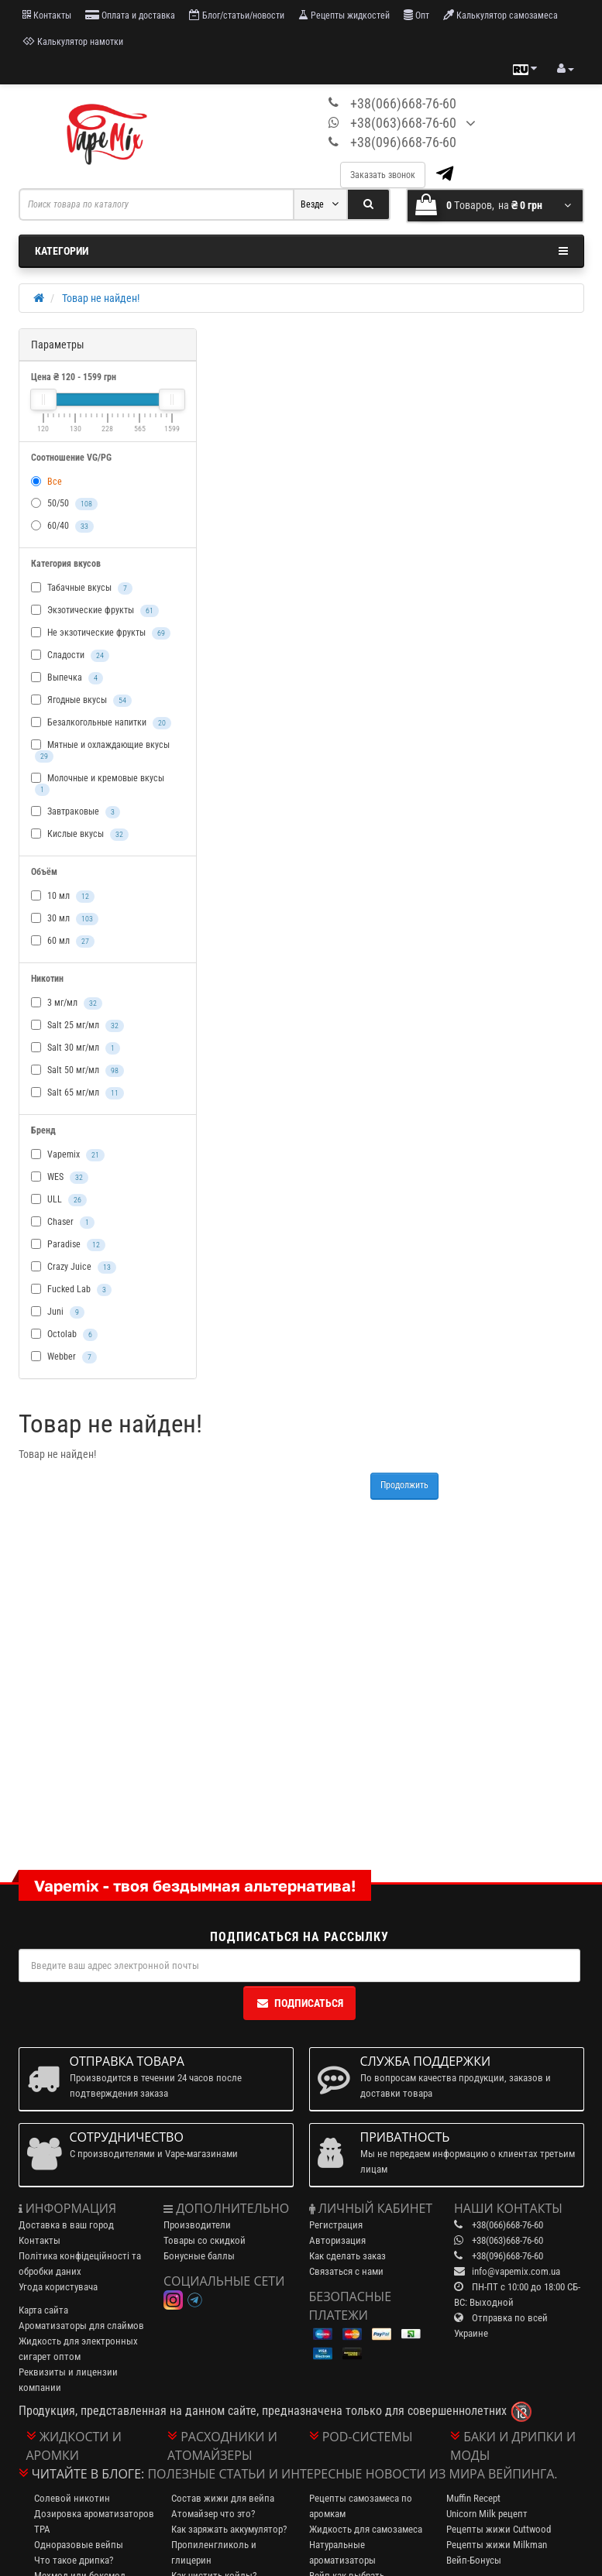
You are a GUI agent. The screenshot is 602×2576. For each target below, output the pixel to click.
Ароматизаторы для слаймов (81, 2325)
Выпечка (67, 678)
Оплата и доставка (130, 15)
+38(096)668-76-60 (403, 142)
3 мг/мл (66, 1003)
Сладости (70, 656)
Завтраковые (75, 812)
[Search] (368, 204)
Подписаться (299, 2003)
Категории (301, 251)
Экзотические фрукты (95, 611)
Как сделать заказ (347, 2256)
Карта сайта (43, 2310)
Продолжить (404, 1485)
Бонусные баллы (199, 2256)
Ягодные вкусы (81, 701)
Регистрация (336, 2225)
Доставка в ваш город (66, 2225)
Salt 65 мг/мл (77, 1093)
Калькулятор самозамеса (500, 15)
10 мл (63, 896)
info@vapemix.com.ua (516, 2271)
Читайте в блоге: (88, 2473)
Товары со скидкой (204, 2240)
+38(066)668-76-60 (403, 103)
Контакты (46, 15)
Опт (416, 15)
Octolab (64, 1335)
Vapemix (68, 1155)
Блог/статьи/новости (236, 15)
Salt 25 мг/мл (77, 1026)
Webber (64, 1357)
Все (46, 481)
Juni (57, 1312)
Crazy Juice (73, 1267)
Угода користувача (58, 2287)
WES (59, 1177)
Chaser (63, 1222)
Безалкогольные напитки (101, 723)
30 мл (64, 919)
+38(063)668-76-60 (403, 123)
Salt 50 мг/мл (77, 1071)
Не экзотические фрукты (100, 633)
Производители (197, 2225)
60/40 (62, 526)
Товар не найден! (100, 298)
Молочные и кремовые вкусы (97, 784)
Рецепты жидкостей (344, 15)
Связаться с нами (346, 2271)
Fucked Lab (71, 1290)
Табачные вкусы (81, 588)
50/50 (64, 504)
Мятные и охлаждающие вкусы (100, 751)
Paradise (68, 1245)
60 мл (63, 941)
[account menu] (565, 69)
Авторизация (337, 2240)
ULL (59, 1200)
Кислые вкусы (80, 834)
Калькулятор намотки (72, 41)
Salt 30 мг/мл (75, 1048)
